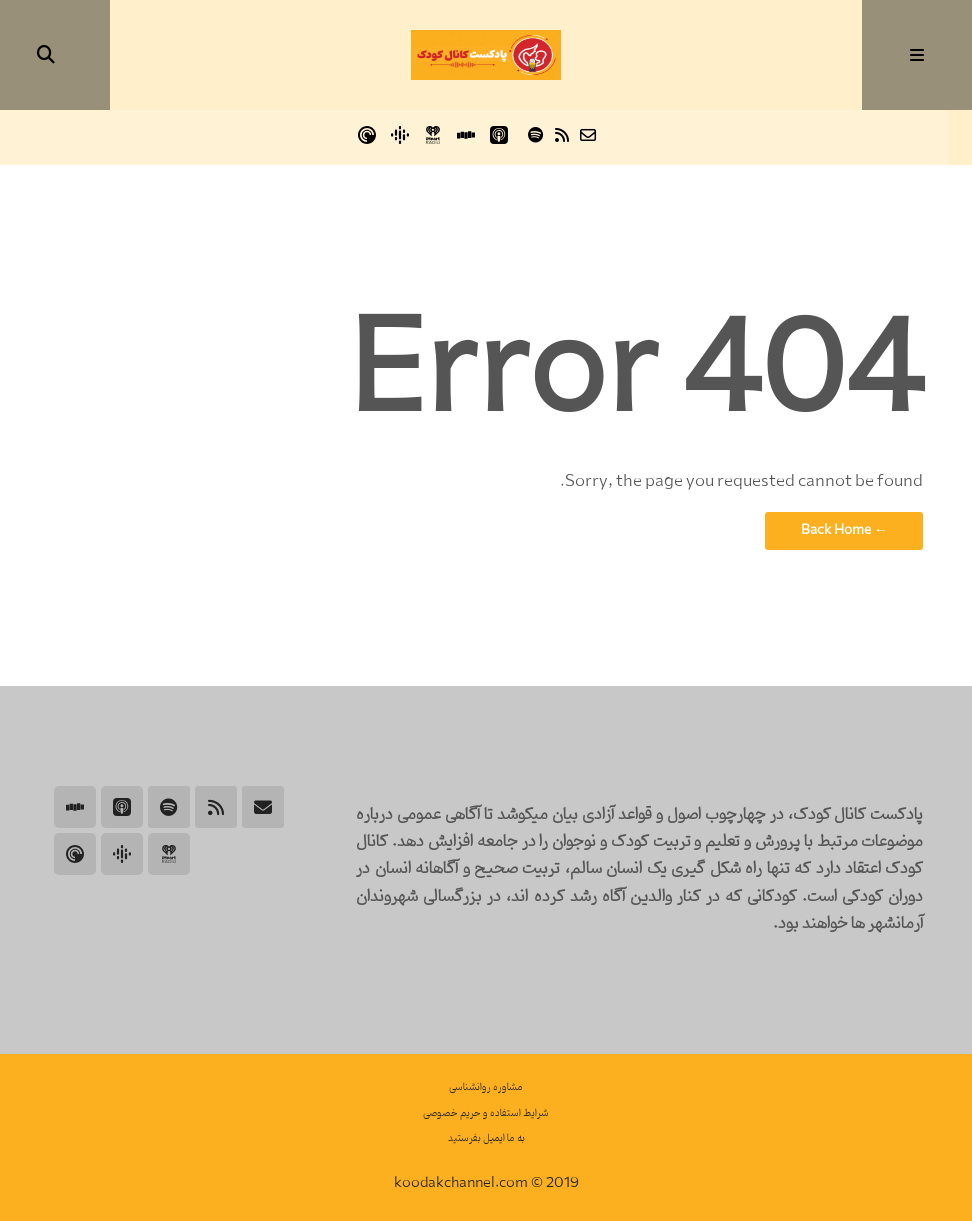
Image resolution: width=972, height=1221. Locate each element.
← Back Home (844, 530)
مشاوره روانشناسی (486, 1087)
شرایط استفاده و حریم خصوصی (486, 1113)
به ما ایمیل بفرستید (486, 1138)
